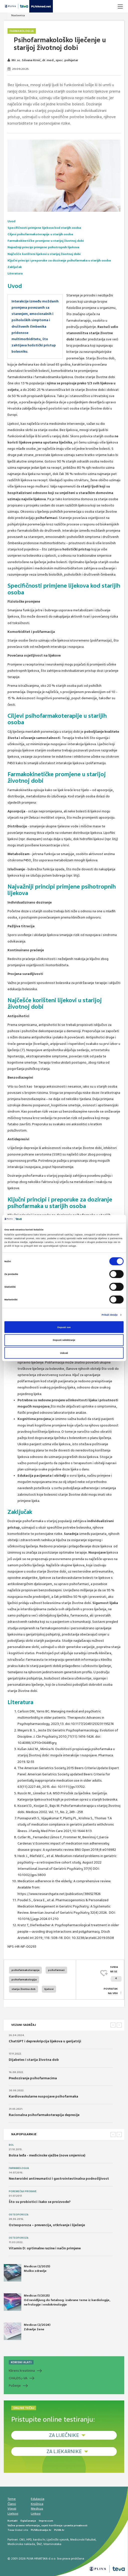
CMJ (22, 2539)
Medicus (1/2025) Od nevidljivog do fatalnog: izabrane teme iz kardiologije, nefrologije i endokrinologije (57, 2302)
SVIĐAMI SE (115, 1973)
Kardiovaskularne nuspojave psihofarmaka (43, 2096)
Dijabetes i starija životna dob (34, 2060)
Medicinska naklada (21, 2544)
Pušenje (15, 2385)
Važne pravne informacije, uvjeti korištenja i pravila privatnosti (47, 2525)
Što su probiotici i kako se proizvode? (40, 2202)
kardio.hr (39, 2539)
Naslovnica (18, 15)
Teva (11, 2530)
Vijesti (12, 2509)
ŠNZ (39, 2544)
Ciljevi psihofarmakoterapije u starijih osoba (40, 234)
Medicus (37, 2509)
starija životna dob (24, 1989)
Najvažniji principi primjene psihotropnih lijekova (43, 247)
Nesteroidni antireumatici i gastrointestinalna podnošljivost (59, 2178)
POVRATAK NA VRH (111, 1991)
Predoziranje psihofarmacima (33, 2078)
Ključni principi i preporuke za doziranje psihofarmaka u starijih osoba (59, 260)
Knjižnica (37, 2504)
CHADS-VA (18, 2378)
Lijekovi (13, 2514)
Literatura (15, 273)
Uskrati (64, 1353)
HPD (29, 2539)
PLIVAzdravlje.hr (41, 2530)
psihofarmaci (56, 1970)
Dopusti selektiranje (64, 1340)
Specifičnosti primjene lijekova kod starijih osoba (44, 228)
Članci (12, 2504)
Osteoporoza (18, 2214)
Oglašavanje (28, 2520)
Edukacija (37, 2499)
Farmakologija (22, 31)
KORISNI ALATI (21, 2362)
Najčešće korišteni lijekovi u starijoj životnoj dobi (44, 254)
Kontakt (13, 2520)
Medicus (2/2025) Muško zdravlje (27, 2273)
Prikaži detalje (110, 1315)
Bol (11, 2144)
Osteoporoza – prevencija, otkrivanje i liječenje (47, 2225)
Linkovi (36, 2514)
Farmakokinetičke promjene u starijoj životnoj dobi (46, 241)
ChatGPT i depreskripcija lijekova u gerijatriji (45, 2041)
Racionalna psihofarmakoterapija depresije (44, 2115)
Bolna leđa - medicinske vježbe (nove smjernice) (47, 2155)
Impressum (46, 2520)
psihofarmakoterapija (25, 1970)
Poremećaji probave (23, 2191)
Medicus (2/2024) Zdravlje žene (27, 2331)
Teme (12, 2499)
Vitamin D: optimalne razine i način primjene (45, 2248)
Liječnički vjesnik (58, 2539)
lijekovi (49, 1989)
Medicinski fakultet (83, 2539)
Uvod (11, 221)
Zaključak (15, 267)
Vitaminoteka (52, 2544)
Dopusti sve (64, 1327)
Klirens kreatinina (22, 2370)
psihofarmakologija (24, 1979)
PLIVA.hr (59, 2530)
